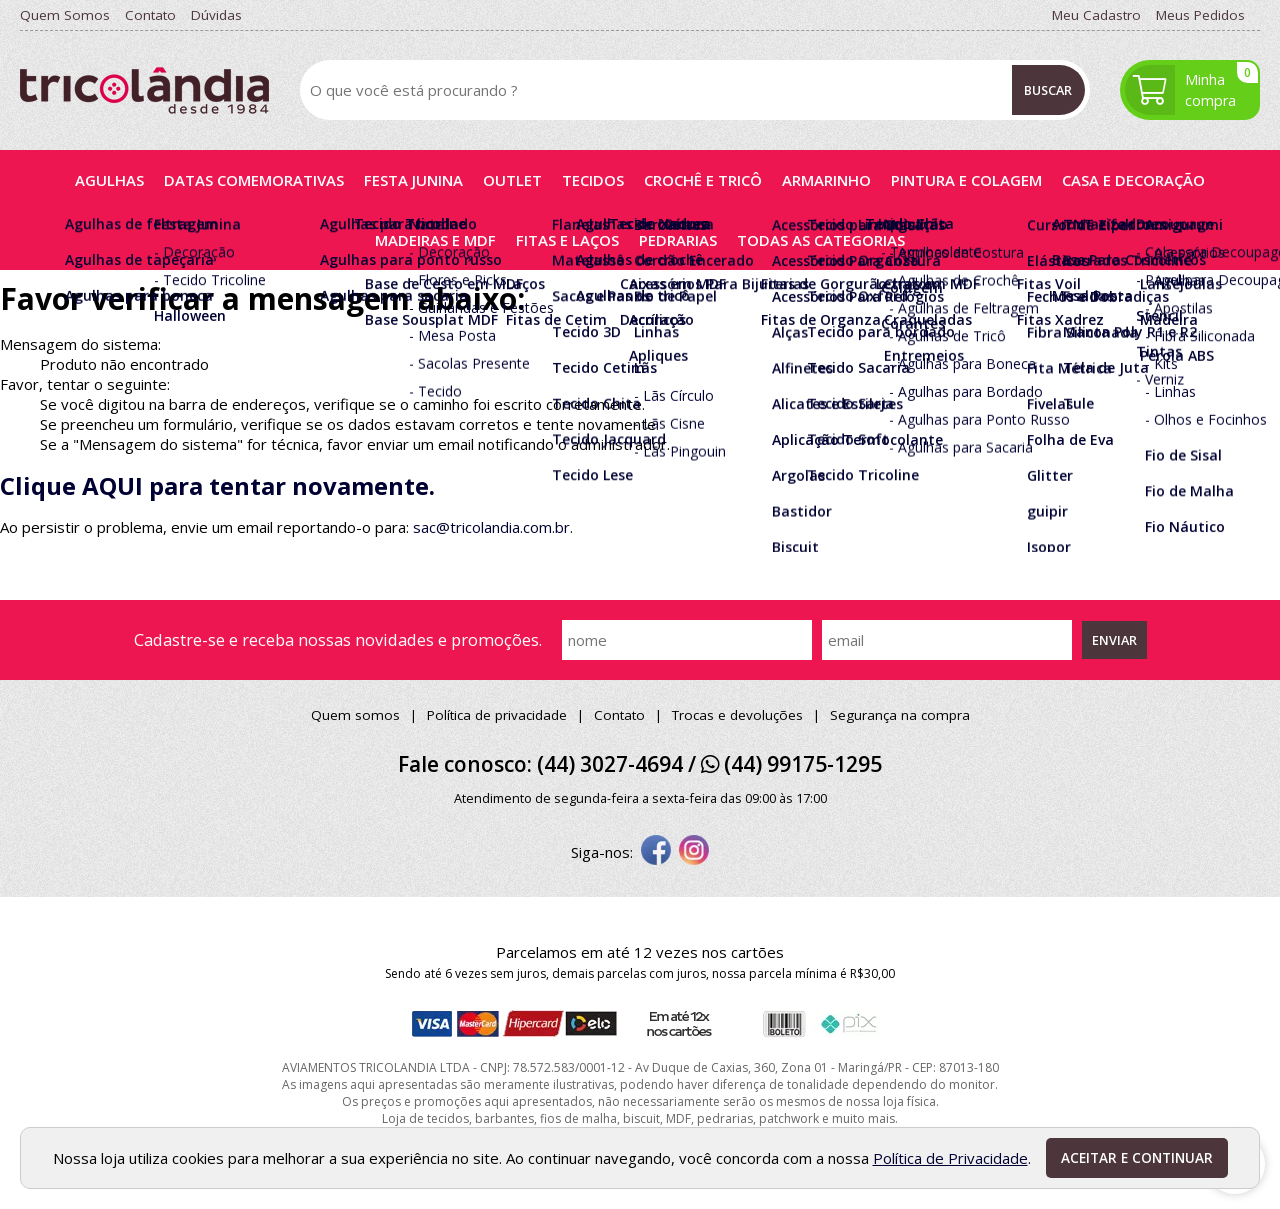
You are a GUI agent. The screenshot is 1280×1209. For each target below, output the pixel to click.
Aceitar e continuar (1137, 1158)
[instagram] (694, 852)
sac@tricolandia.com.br (491, 527)
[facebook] (656, 852)
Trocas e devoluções (737, 715)
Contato (619, 715)
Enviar (1114, 640)
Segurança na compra (900, 715)
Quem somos (355, 715)
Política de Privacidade (950, 1158)
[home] (144, 90)
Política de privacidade (497, 715)
